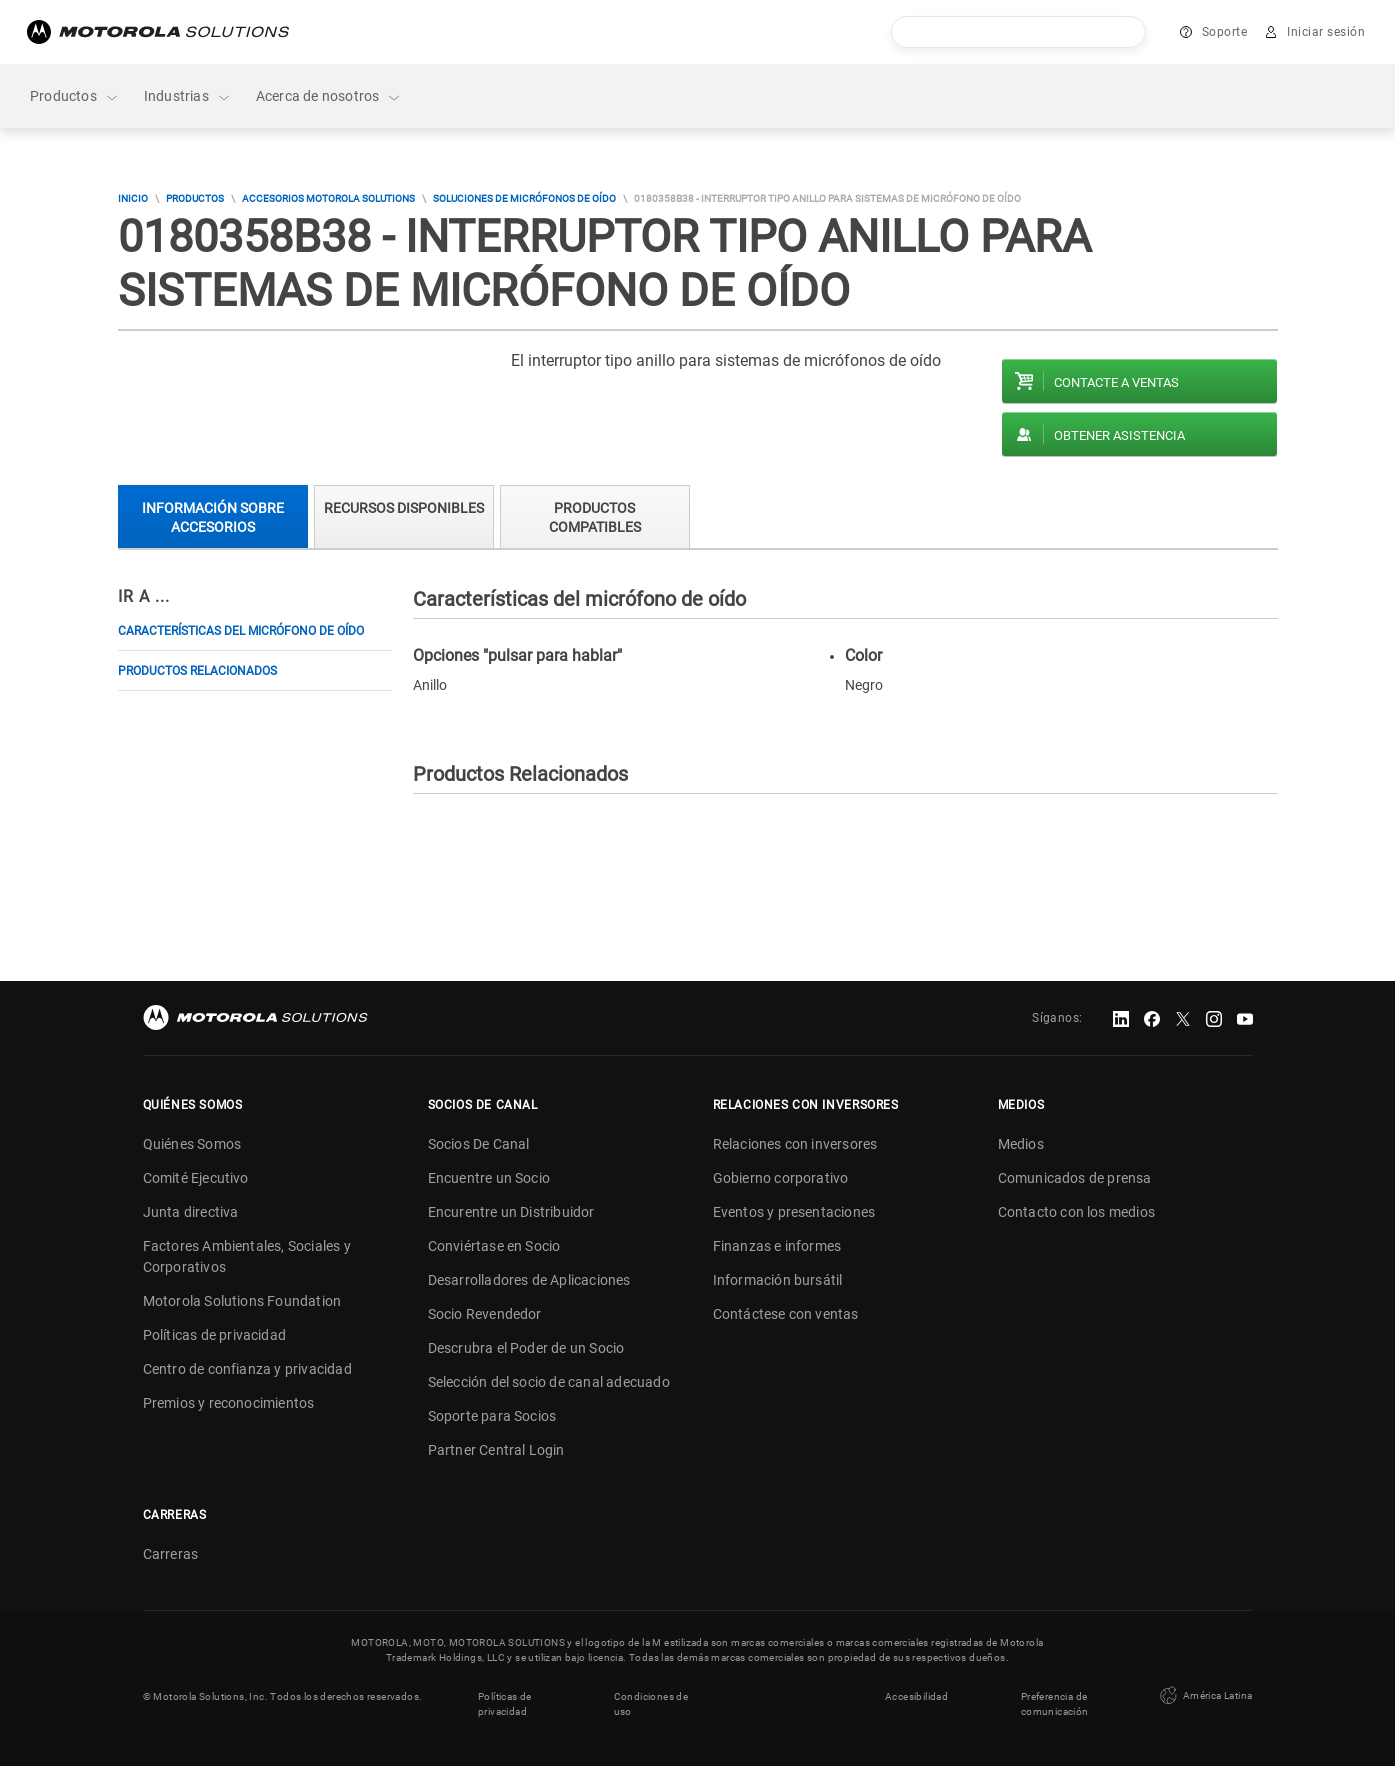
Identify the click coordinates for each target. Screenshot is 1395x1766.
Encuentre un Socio (489, 1178)
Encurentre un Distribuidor (511, 1212)
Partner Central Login (496, 1450)
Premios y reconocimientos (229, 1403)
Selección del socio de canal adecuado (549, 1382)
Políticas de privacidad (215, 1335)
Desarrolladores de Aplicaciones (529, 1280)
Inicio (133, 198)
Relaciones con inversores (795, 1144)
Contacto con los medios (1077, 1212)
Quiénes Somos (192, 1144)
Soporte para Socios (492, 1416)
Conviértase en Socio (494, 1246)
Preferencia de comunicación (1055, 1704)
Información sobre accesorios (213, 517)
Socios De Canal (479, 1144)
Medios (1021, 1144)
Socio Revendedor (485, 1314)
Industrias (188, 96)
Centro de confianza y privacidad (247, 1369)
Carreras (171, 1554)
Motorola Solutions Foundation (242, 1301)
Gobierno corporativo (781, 1178)
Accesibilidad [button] (916, 1696)
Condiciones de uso (651, 1704)
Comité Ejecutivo (196, 1178)
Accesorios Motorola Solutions (328, 198)
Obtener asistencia (1119, 435)
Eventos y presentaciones (794, 1212)
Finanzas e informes (777, 1246)
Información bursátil (778, 1280)
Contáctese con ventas (786, 1314)
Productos (75, 96)
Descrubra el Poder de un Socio (526, 1348)
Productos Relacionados (197, 671)
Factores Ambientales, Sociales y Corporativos (247, 1256)
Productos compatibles (595, 517)
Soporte (1225, 32)
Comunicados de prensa (1075, 1178)
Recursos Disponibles (404, 508)
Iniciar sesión (1326, 32)
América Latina (1204, 1696)
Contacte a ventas (1116, 382)
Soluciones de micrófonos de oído (524, 198)
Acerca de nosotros (329, 96)
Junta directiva (191, 1212)
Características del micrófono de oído (241, 631)
